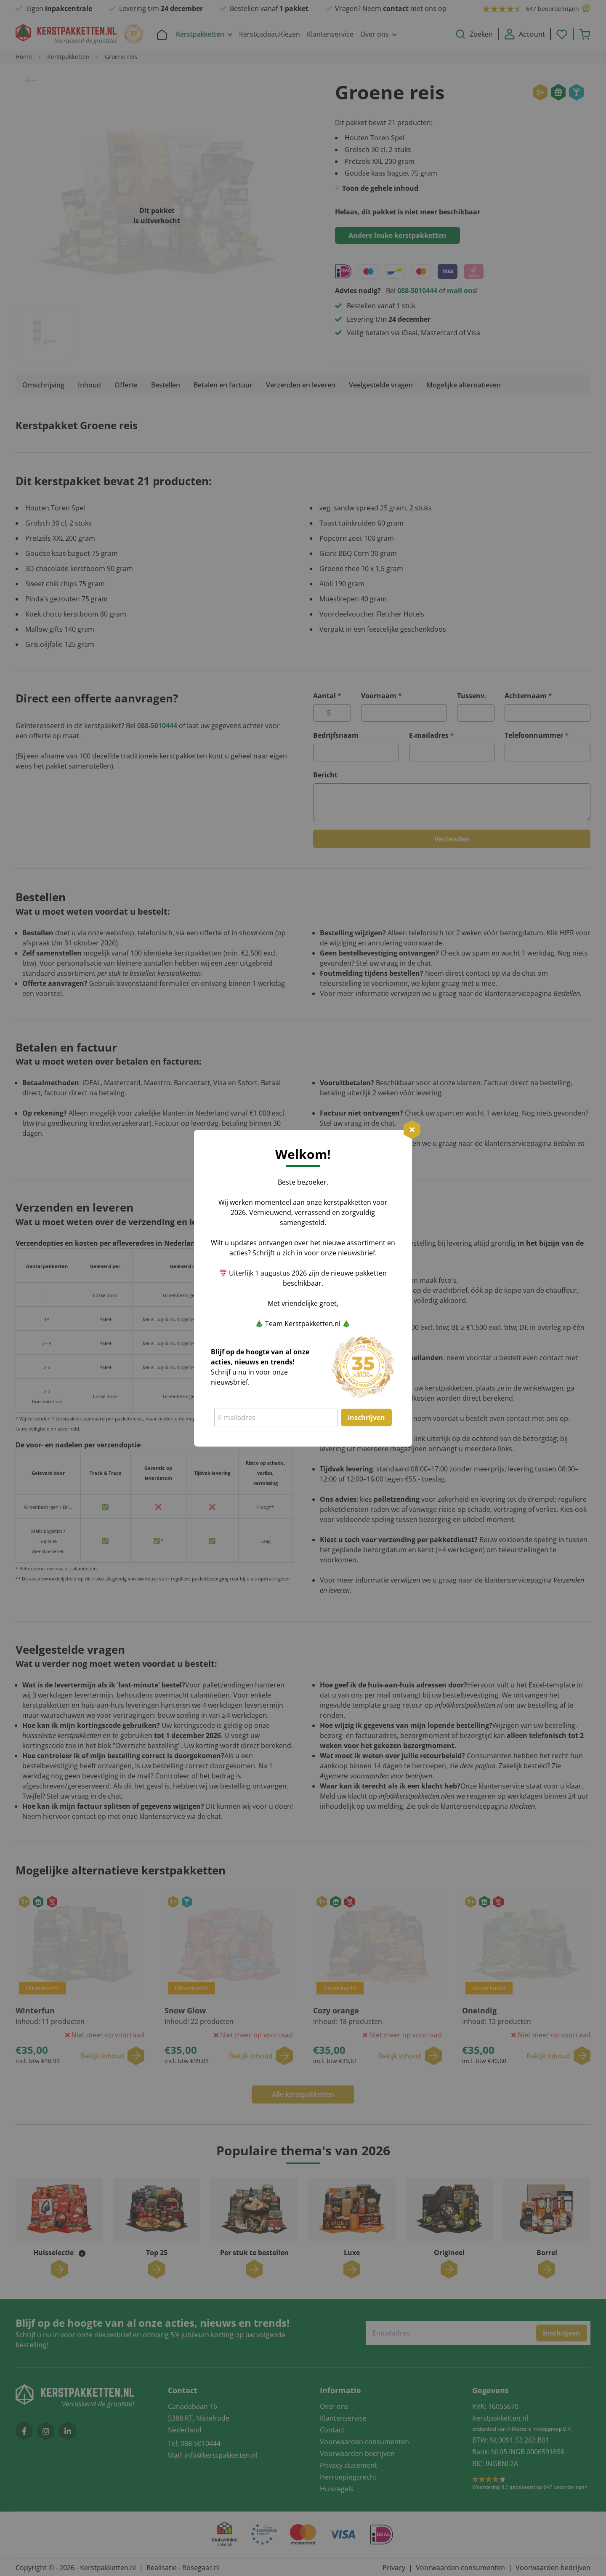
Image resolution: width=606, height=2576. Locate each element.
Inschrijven (366, 1417)
